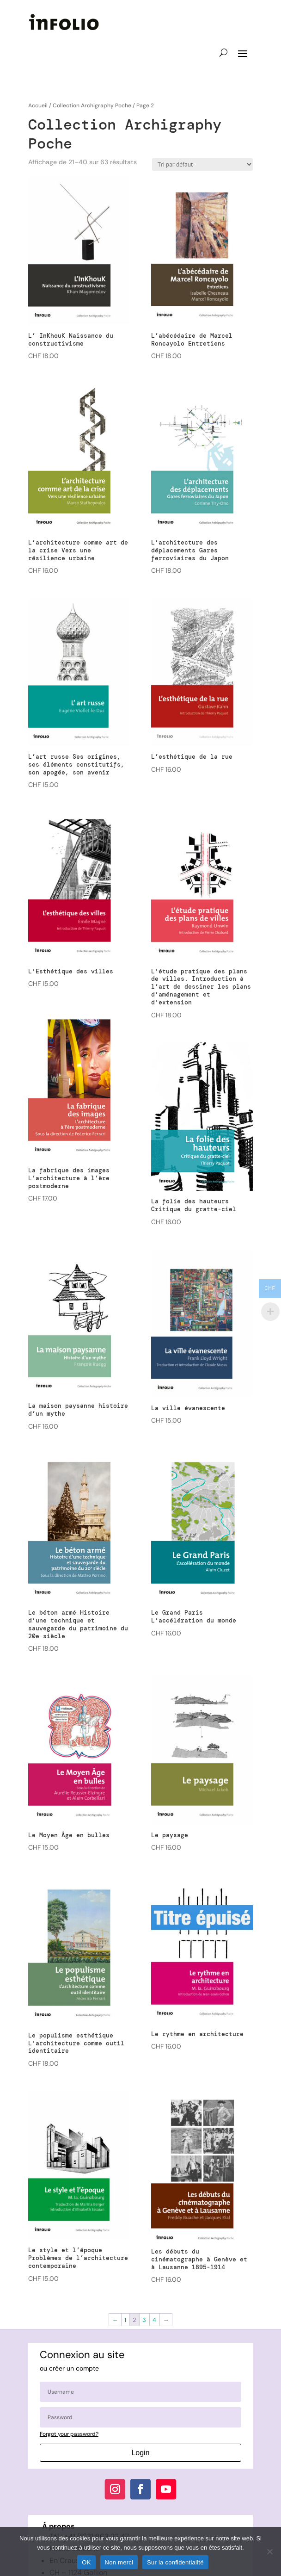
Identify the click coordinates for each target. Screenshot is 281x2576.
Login (140, 2453)
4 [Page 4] (154, 2320)
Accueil (38, 105)
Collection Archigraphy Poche (92, 105)
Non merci (119, 2562)
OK (86, 2562)
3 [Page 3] (144, 2320)
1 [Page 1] (125, 2320)
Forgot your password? (69, 2434)
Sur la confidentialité (175, 2562)
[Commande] (202, 164)
